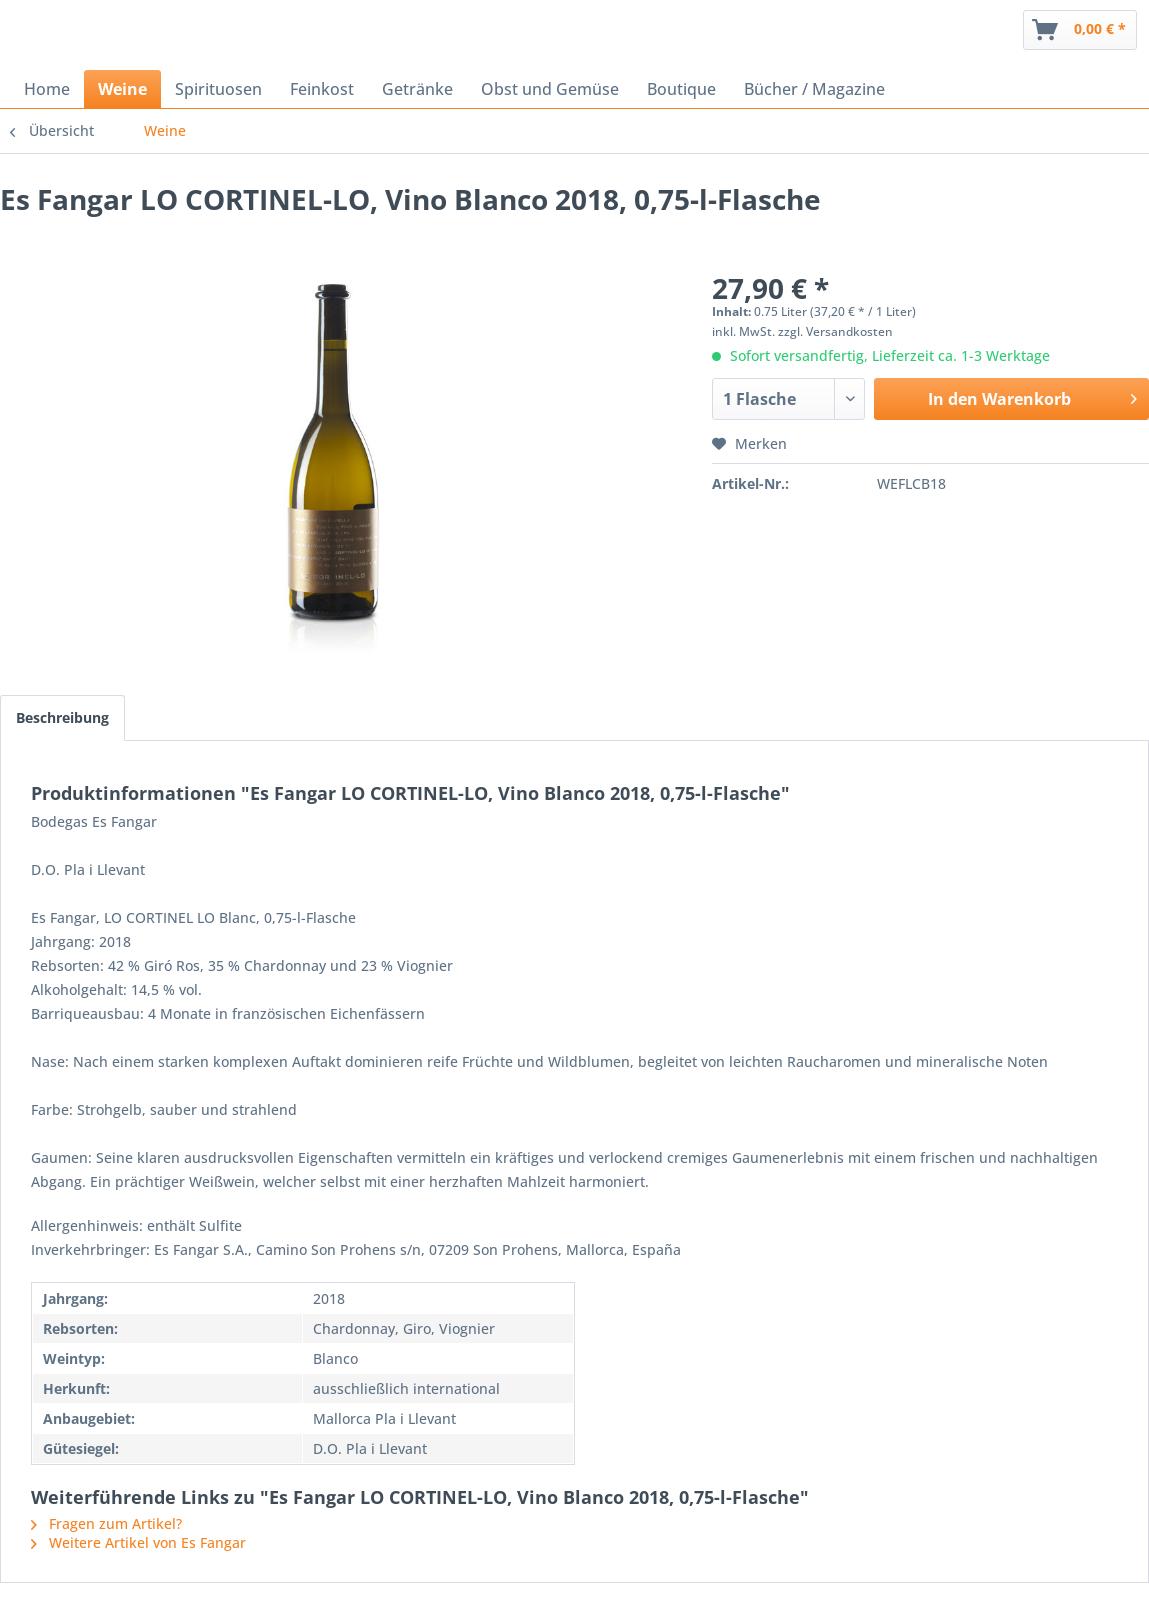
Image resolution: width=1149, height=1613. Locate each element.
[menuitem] (1080, 30)
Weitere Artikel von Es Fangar (138, 1542)
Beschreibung (62, 717)
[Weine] (122, 89)
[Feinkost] (322, 89)
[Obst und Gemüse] (550, 89)
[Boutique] (681, 89)
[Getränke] (417, 89)
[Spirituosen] (218, 89)
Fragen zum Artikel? (106, 1523)
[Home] (47, 89)
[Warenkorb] (1080, 30)
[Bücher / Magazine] (814, 89)
